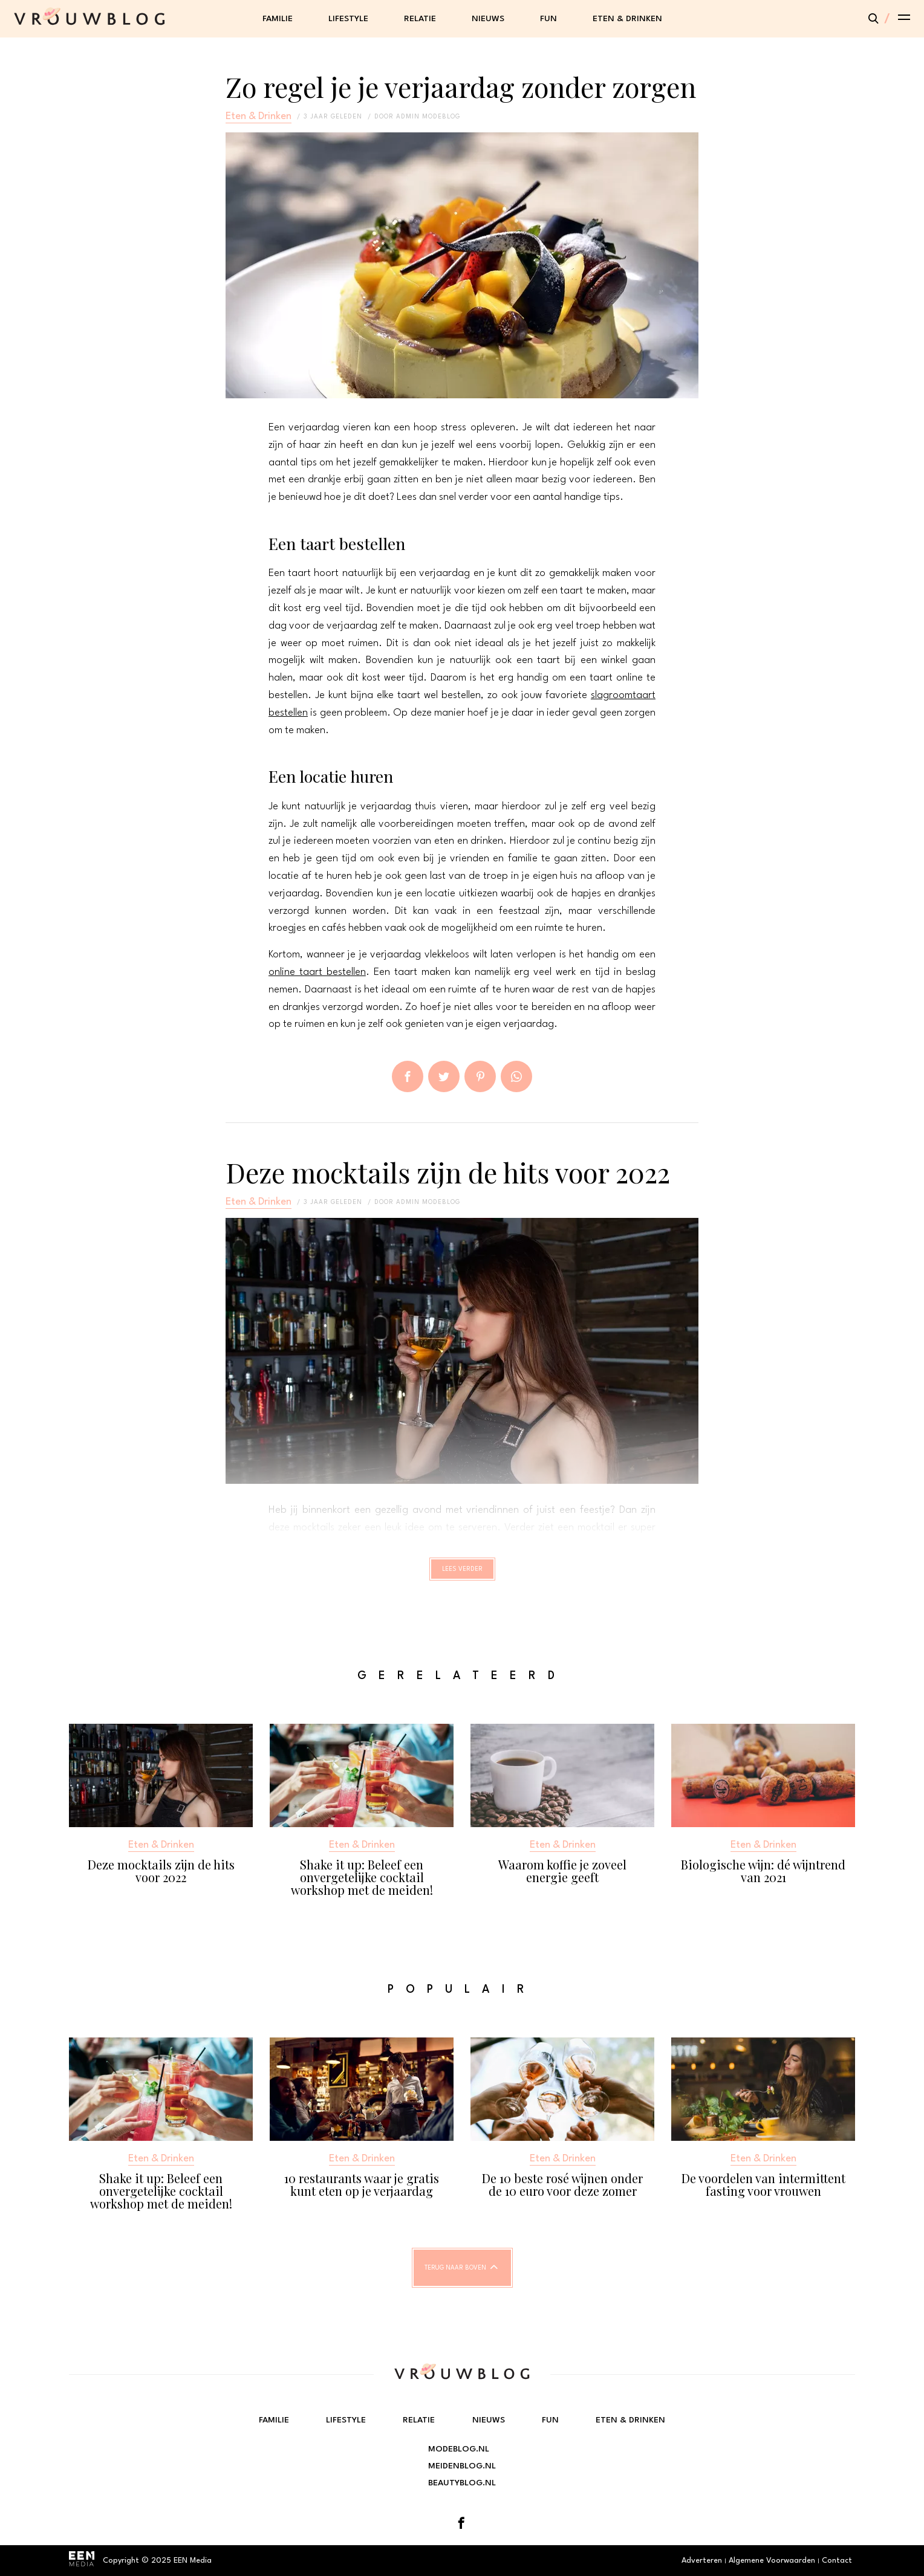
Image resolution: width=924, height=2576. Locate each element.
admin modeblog (428, 117)
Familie (277, 19)
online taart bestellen (317, 972)
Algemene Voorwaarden (772, 2561)
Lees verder (462, 1574)
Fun (548, 19)
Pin (480, 1076)
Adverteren (702, 2561)
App (516, 1076)
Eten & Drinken (627, 19)
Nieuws (488, 19)
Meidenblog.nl (462, 2466)
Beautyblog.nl (462, 2483)
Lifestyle (348, 19)
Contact (837, 2561)
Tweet (444, 1076)
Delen (407, 1076)
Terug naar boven (455, 2279)
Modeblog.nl (458, 2449)
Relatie (420, 19)
